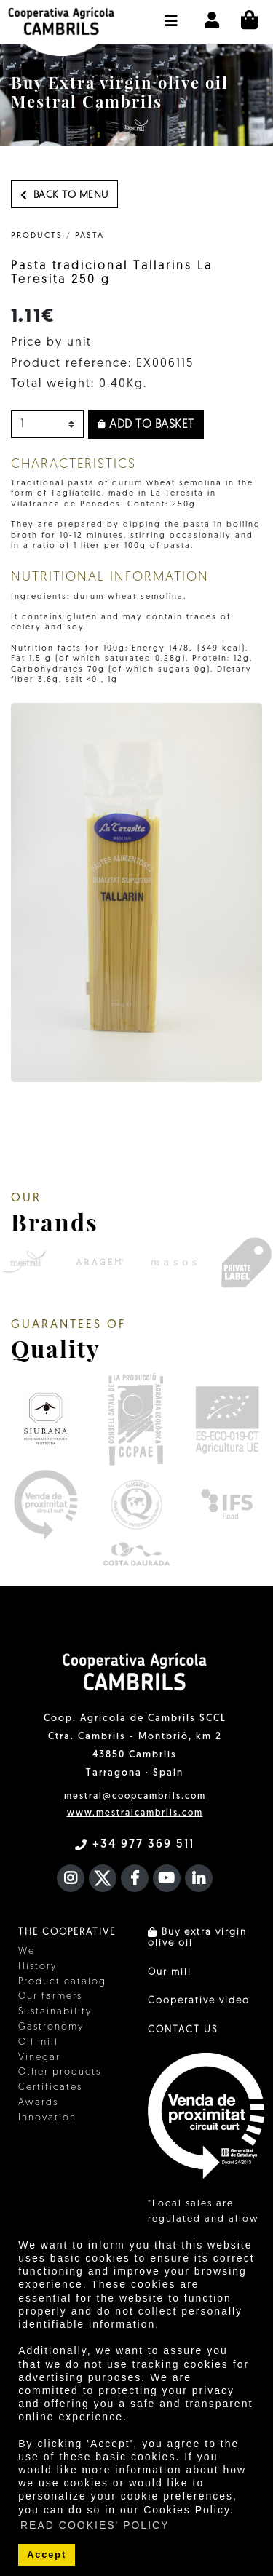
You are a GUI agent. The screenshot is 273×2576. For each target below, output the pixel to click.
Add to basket (146, 425)
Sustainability (55, 2011)
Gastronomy (51, 2027)
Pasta (89, 236)
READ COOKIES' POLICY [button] (95, 2525)
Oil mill (38, 2042)
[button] (171, 14)
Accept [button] (46, 2555)
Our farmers (50, 1996)
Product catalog (62, 1982)
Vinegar (39, 2057)
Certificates (50, 2087)
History (37, 1966)
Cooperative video (199, 2000)
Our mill (169, 1972)
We (26, 1951)
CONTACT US (183, 2030)
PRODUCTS (37, 236)
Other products (59, 2072)
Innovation (47, 2118)
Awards (38, 2102)
